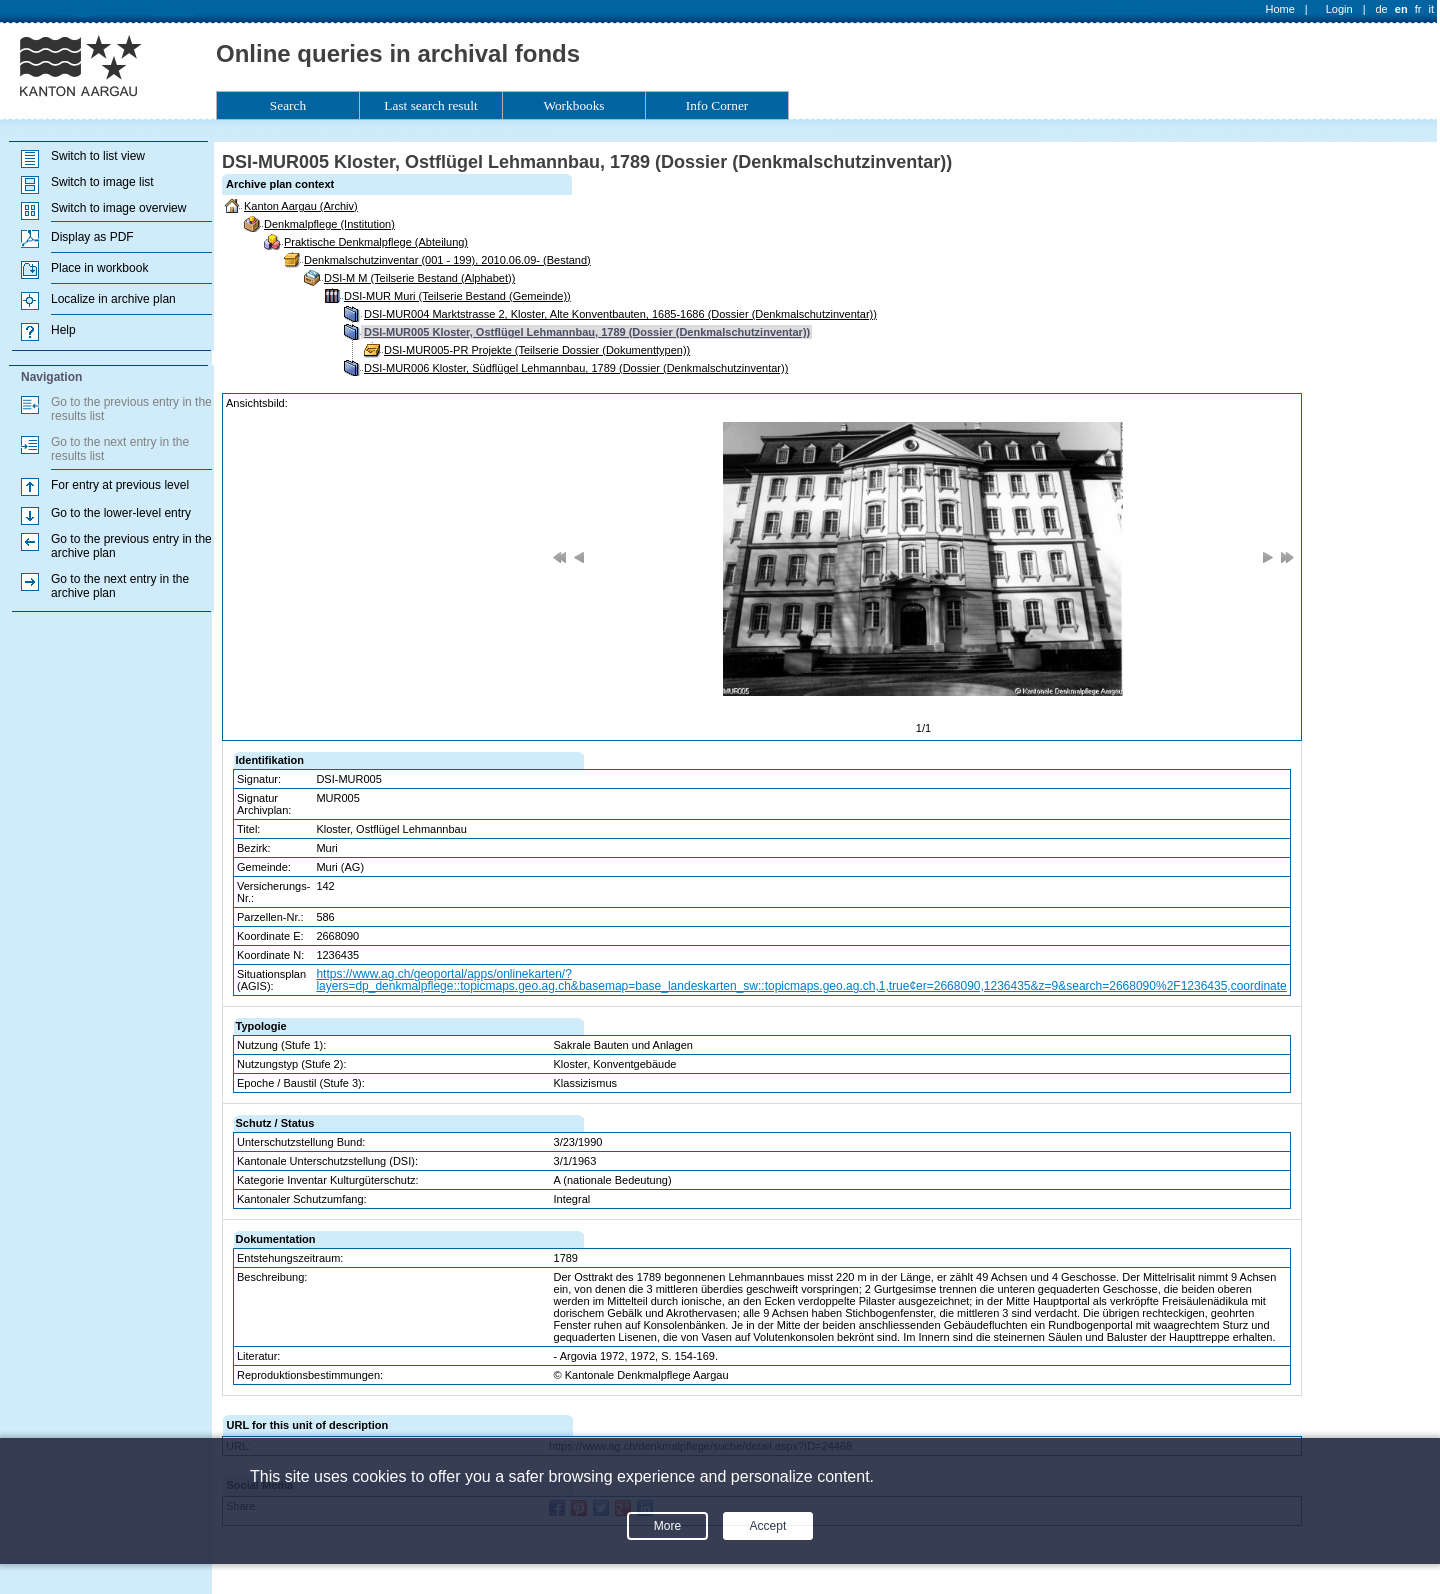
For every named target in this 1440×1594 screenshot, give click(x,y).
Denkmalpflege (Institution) (329, 224)
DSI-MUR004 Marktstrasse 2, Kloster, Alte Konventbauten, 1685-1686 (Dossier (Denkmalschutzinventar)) (620, 314)
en (1401, 9)
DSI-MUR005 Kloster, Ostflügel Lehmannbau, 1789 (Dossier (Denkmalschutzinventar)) (587, 332)
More (667, 1526)
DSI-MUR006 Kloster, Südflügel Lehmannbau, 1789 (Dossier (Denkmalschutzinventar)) (576, 368)
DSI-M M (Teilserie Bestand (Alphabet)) (419, 278)
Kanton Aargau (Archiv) (301, 206)
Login (1339, 9)
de (1381, 9)
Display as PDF (92, 237)
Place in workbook (99, 268)
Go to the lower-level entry (121, 513)
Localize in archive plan (113, 299)
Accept (768, 1526)
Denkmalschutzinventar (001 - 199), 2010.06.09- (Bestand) (447, 260)
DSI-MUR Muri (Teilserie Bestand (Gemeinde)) (457, 296)
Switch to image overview (118, 208)
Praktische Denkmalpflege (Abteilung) (376, 242)
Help (63, 330)
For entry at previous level (120, 485)
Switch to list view (98, 156)
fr (1418, 9)
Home (1280, 9)
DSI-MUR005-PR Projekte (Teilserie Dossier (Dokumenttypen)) (537, 350)
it (1432, 9)
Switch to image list (102, 182)
